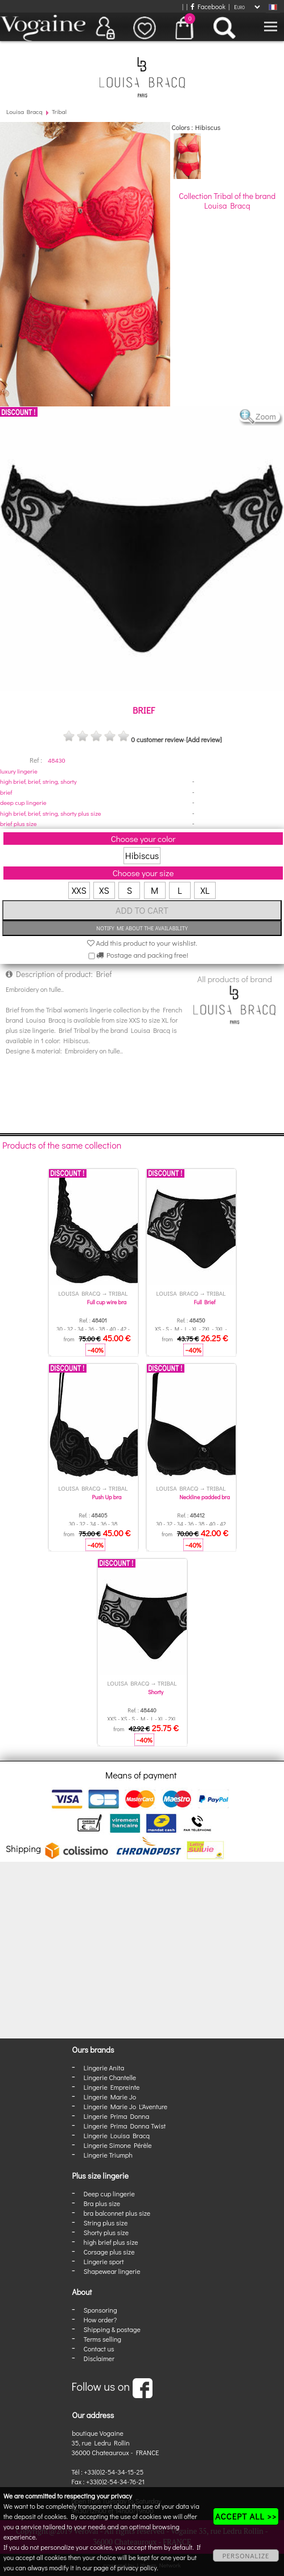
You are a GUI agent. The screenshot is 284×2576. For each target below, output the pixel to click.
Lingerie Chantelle (110, 2077)
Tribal (59, 111)
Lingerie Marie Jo (110, 2096)
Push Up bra (107, 1497)
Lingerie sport (104, 2261)
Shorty (155, 1692)
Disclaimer (99, 2358)
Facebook (208, 6)
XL (204, 890)
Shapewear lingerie (112, 2271)
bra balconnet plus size (117, 2212)
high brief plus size (111, 2242)
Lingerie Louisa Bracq (117, 2135)
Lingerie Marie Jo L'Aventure (125, 2106)
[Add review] (204, 739)
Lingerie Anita (104, 2067)
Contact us (99, 2348)
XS (104, 890)
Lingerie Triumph (108, 2154)
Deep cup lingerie (109, 2193)
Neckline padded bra (204, 1497)
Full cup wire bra (106, 1302)
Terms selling (102, 2338)
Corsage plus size (109, 2251)
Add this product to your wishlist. (142, 942)
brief (6, 792)
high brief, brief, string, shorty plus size (50, 813)
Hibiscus (142, 855)
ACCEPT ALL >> (246, 2516)
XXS (79, 890)
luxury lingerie (19, 771)
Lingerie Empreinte (112, 2086)
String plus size (105, 2222)
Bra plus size (102, 2203)
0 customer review (157, 739)
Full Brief (205, 1302)
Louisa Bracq (24, 111)
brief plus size (18, 823)
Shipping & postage (112, 2329)
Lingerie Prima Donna (117, 2116)
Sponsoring (100, 2309)
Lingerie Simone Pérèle (118, 2145)
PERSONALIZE (246, 2555)
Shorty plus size (106, 2232)
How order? (100, 2319)
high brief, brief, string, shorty (38, 781)
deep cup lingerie (23, 802)
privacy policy (137, 2567)
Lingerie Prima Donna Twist (125, 2125)
